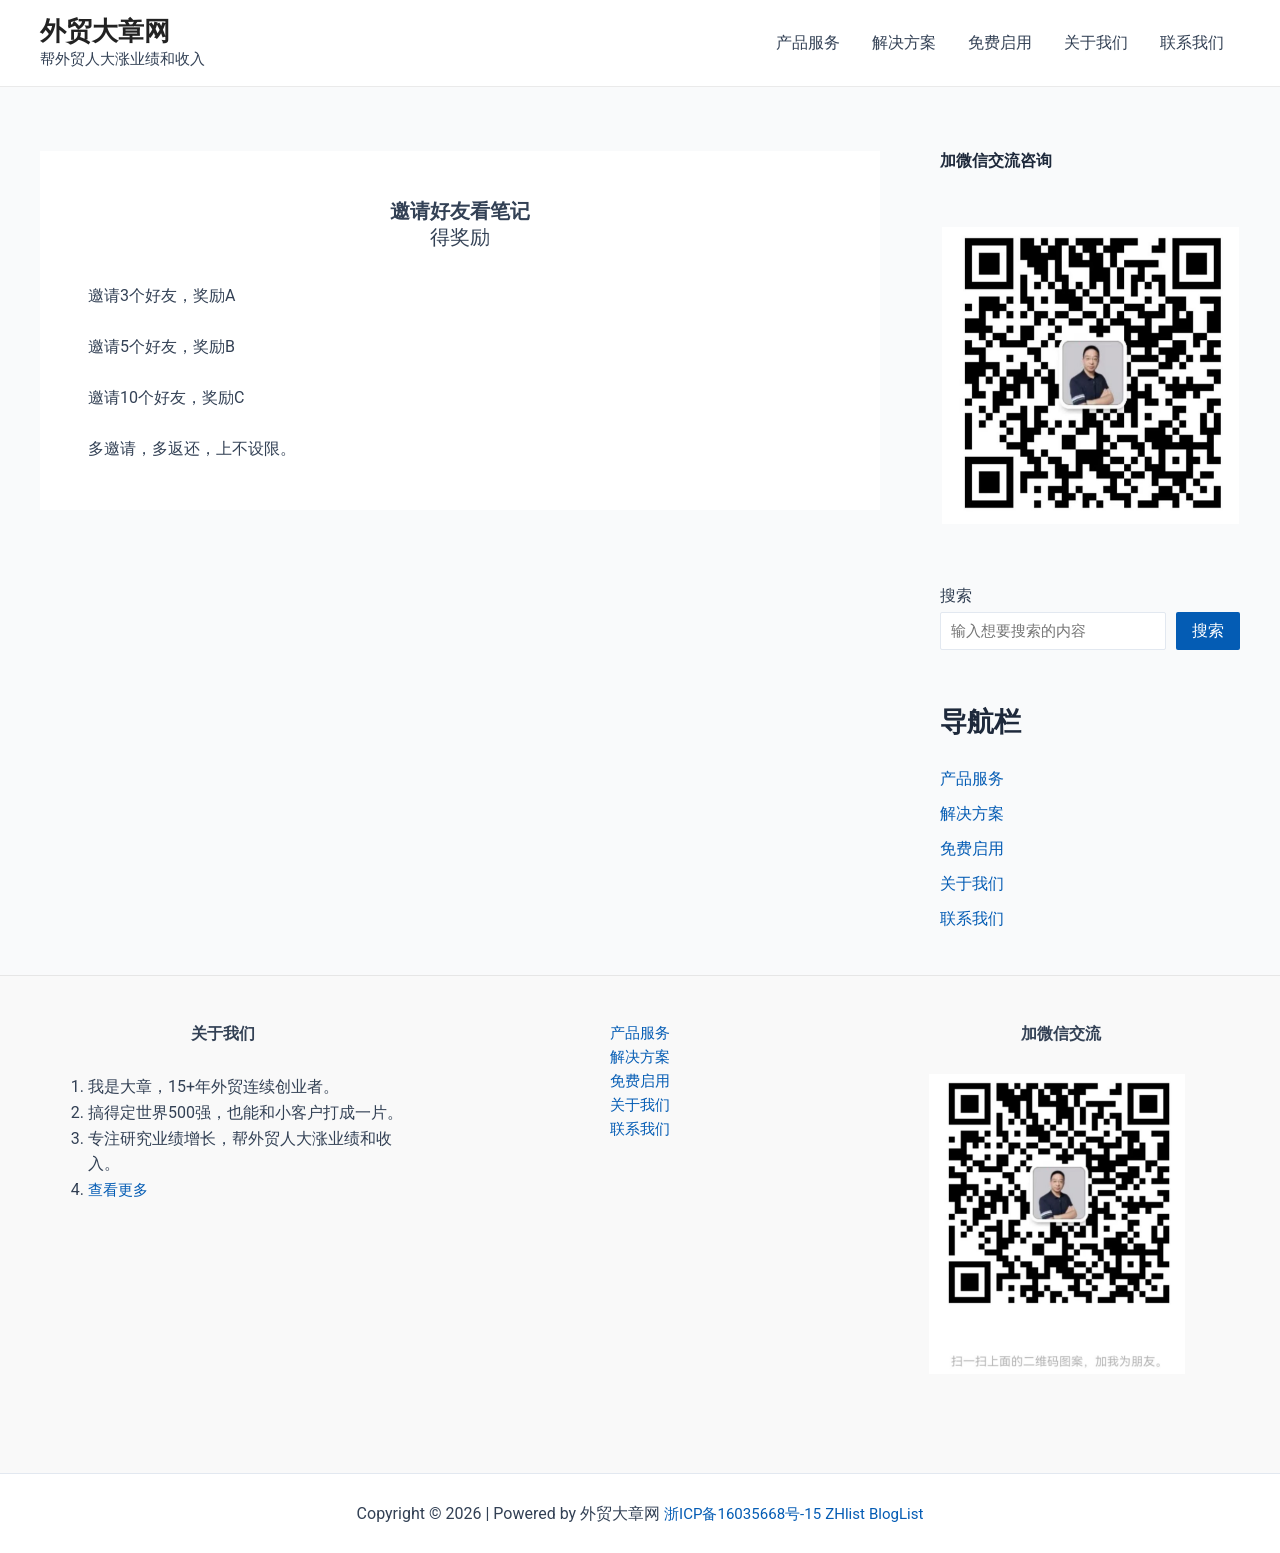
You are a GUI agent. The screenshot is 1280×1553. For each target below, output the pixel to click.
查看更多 (120, 1189)
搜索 (956, 595)
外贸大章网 (105, 31)
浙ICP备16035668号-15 (739, 1513)
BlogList (902, 1513)
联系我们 (1192, 42)
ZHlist (848, 1513)
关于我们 (1096, 42)
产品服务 (808, 42)
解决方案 (904, 42)
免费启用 (1000, 42)
